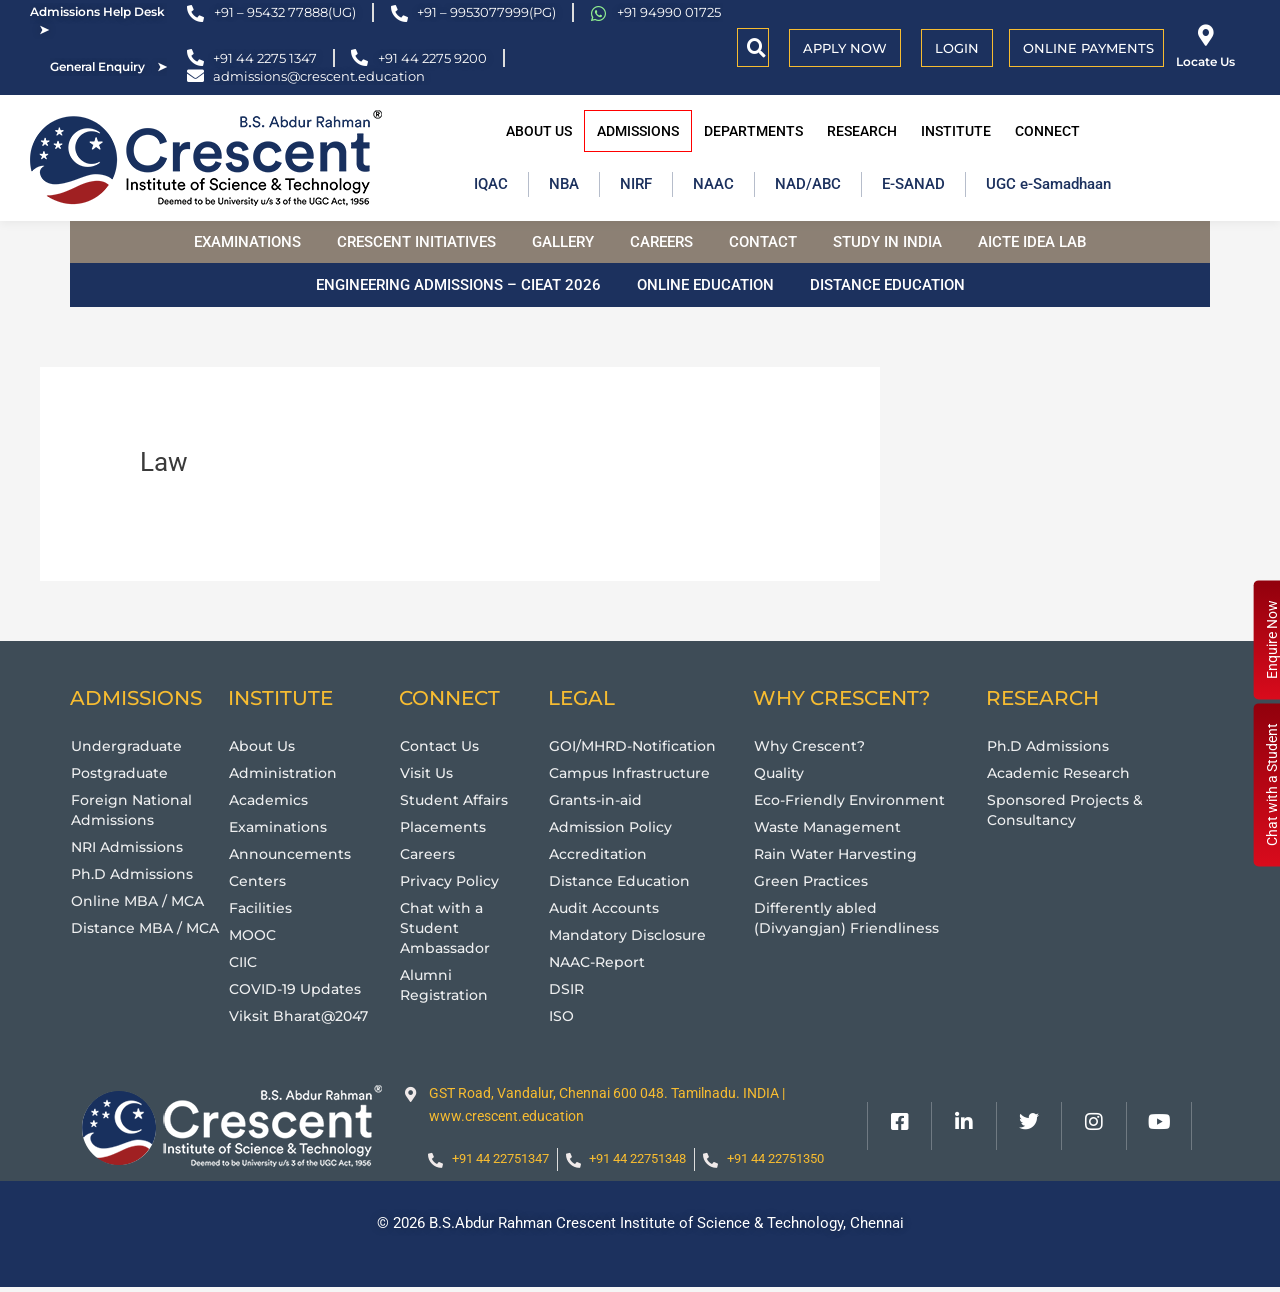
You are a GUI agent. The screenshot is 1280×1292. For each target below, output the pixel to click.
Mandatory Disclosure (632, 934)
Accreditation (600, 853)
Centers (258, 880)
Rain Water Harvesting (839, 853)
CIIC (245, 961)
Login (957, 48)
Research (862, 131)
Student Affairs (456, 799)
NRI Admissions (131, 846)
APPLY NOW (845, 48)
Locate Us (1205, 61)
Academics (271, 799)
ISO (562, 1015)
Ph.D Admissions (135, 873)
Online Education (705, 285)
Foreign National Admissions (134, 809)
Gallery (563, 242)
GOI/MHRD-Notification (638, 745)
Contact (763, 242)
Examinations (247, 242)
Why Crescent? (812, 745)
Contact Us (442, 745)
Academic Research (1063, 772)
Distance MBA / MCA (149, 927)
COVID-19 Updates (299, 988)
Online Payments (1088, 48)
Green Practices (814, 880)
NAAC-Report (600, 961)
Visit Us (428, 772)
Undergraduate (128, 745)
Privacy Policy (452, 880)
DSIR (567, 988)
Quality (780, 772)
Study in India (887, 242)
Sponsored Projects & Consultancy (1068, 809)
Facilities (262, 907)
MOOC (254, 934)
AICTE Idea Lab (1032, 242)
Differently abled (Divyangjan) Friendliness (849, 917)
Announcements (293, 853)
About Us (539, 131)
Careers (661, 242)
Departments (753, 131)
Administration (285, 772)
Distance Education (887, 285)
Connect (1047, 131)
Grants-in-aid (598, 799)
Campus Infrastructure (635, 772)
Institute (956, 131)
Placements (445, 826)
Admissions (638, 131)
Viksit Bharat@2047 (303, 1015)
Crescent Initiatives (416, 242)
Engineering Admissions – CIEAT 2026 (458, 285)
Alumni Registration (446, 984)
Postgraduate (122, 772)
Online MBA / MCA (140, 900)
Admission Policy (614, 826)
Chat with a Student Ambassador (448, 927)
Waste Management (831, 826)
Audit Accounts (608, 907)
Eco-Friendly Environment (853, 799)
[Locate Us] (1205, 35)
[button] (756, 47)
